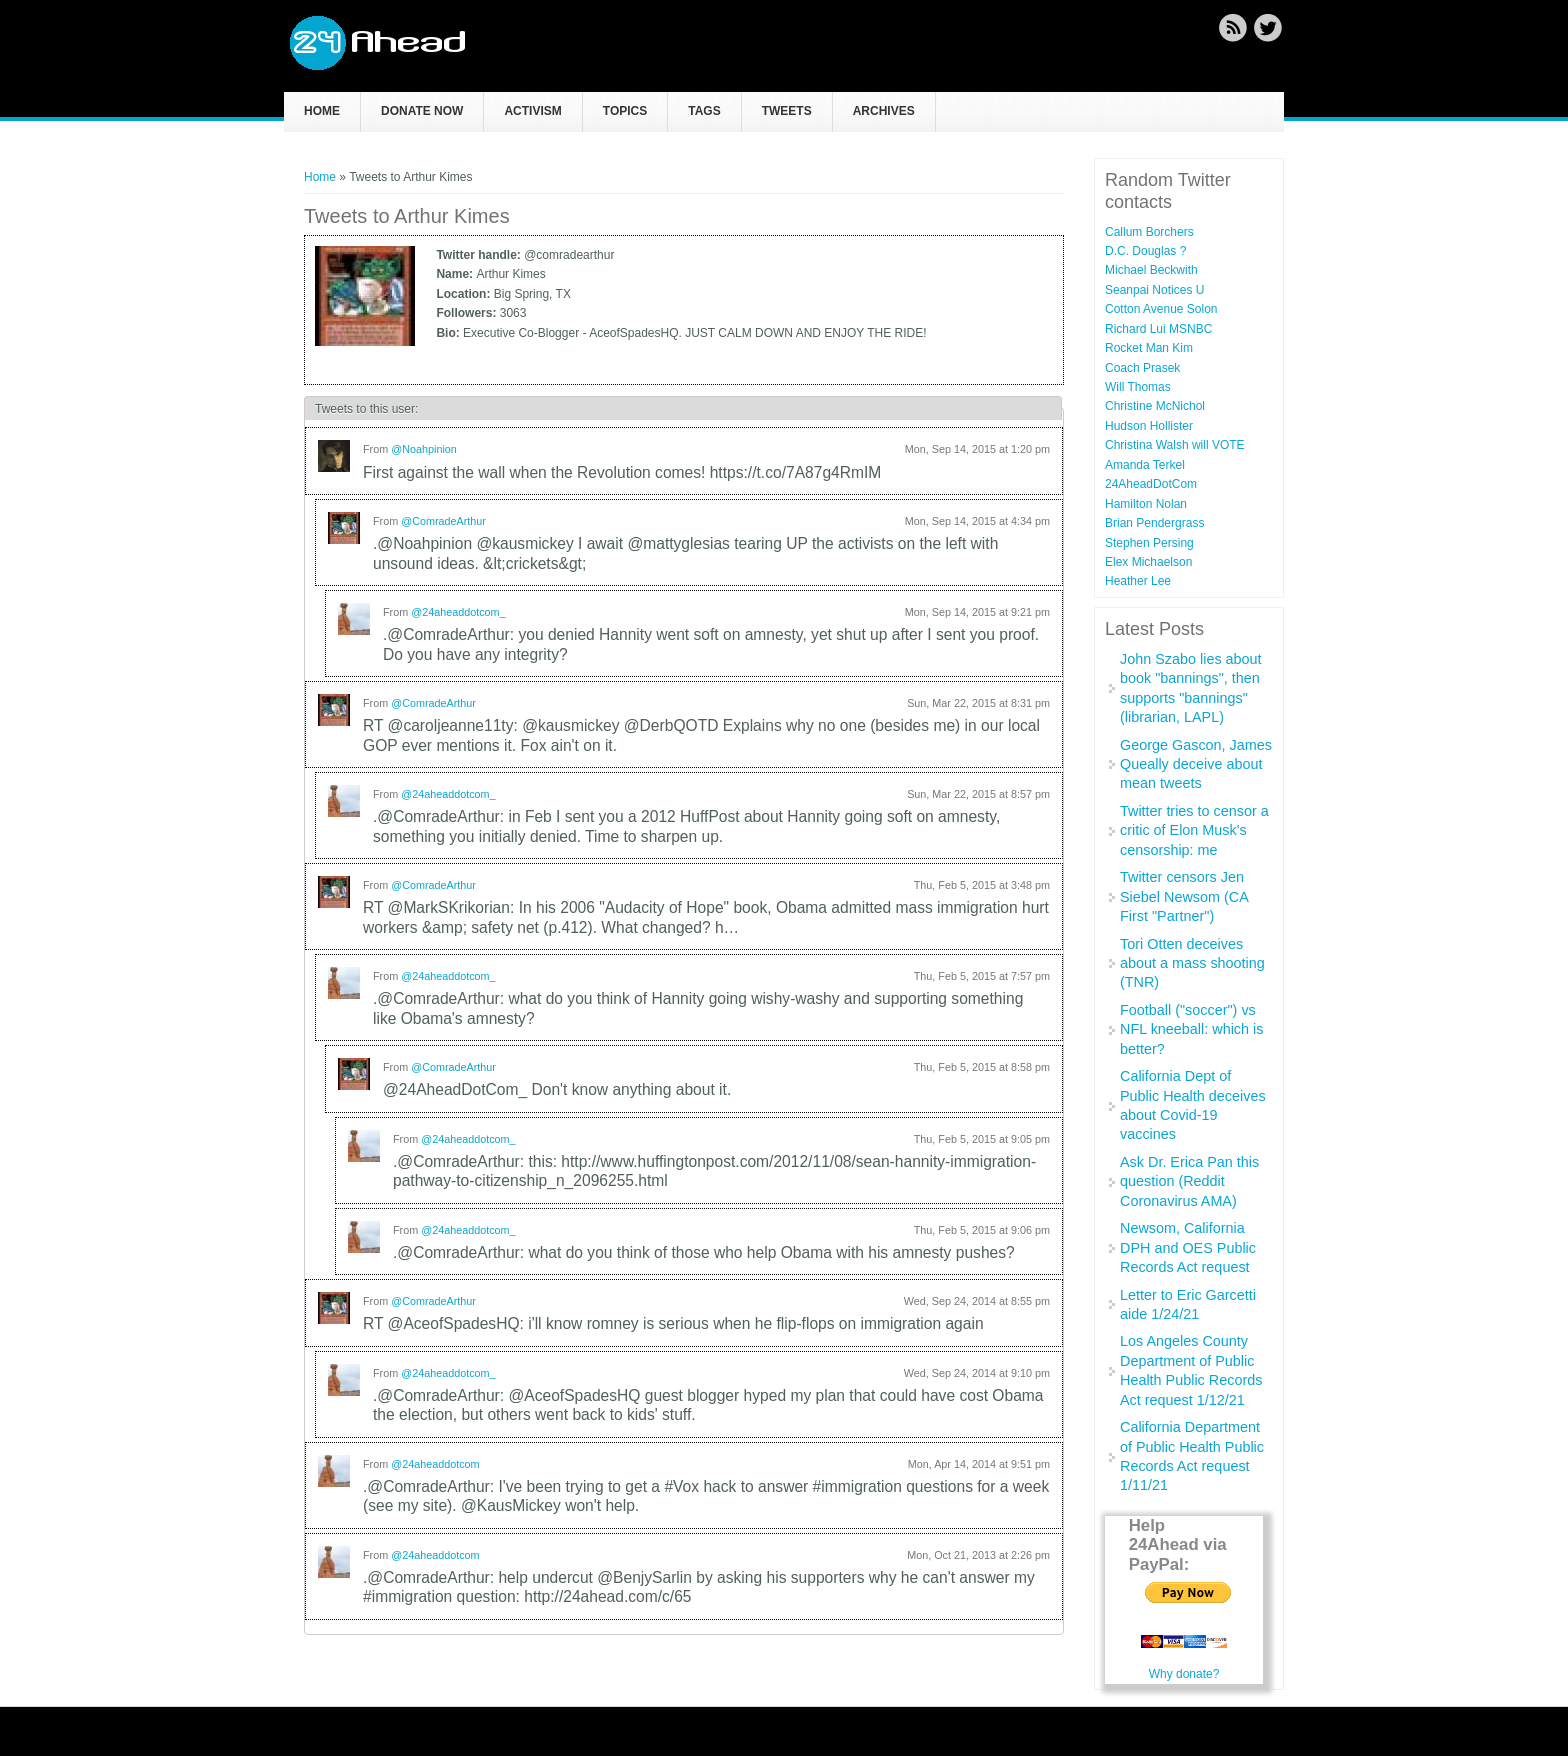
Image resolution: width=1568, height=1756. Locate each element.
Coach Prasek (1142, 368)
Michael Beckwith (1151, 270)
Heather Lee (1138, 581)
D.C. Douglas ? (1145, 251)
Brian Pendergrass (1154, 523)
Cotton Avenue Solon (1161, 309)
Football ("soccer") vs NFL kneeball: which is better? (1191, 1029)
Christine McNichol (1155, 406)
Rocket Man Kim (1149, 348)
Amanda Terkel (1145, 465)
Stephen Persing (1149, 543)
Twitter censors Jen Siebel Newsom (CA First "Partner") (1184, 896)
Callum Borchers (1149, 232)
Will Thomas (1138, 387)
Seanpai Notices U (1154, 290)
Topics (625, 111)
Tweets (787, 111)
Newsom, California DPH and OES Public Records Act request (1188, 1247)
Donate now (422, 111)
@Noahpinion (424, 449)
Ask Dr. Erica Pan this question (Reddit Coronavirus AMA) (1189, 1181)
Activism (532, 111)
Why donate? (1184, 1674)
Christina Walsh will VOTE (1175, 445)
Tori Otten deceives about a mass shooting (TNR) (1192, 963)
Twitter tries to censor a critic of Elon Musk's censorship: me (1194, 830)
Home (322, 111)
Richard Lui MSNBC (1158, 329)
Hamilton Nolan (1146, 504)
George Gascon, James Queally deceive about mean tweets (1196, 764)
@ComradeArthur (443, 521)
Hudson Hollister (1149, 426)
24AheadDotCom (1151, 484)
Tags (704, 111)
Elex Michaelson (1148, 562)
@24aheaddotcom (435, 1464)
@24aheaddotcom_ (458, 612)
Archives (884, 111)
